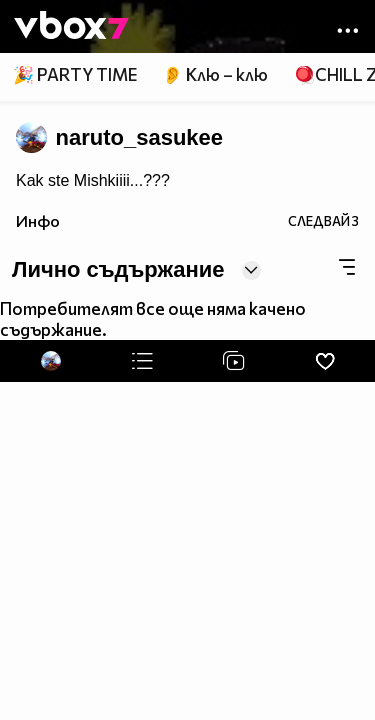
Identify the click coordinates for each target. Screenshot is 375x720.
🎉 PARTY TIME (75, 74)
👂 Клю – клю (215, 74)
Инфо (38, 220)
